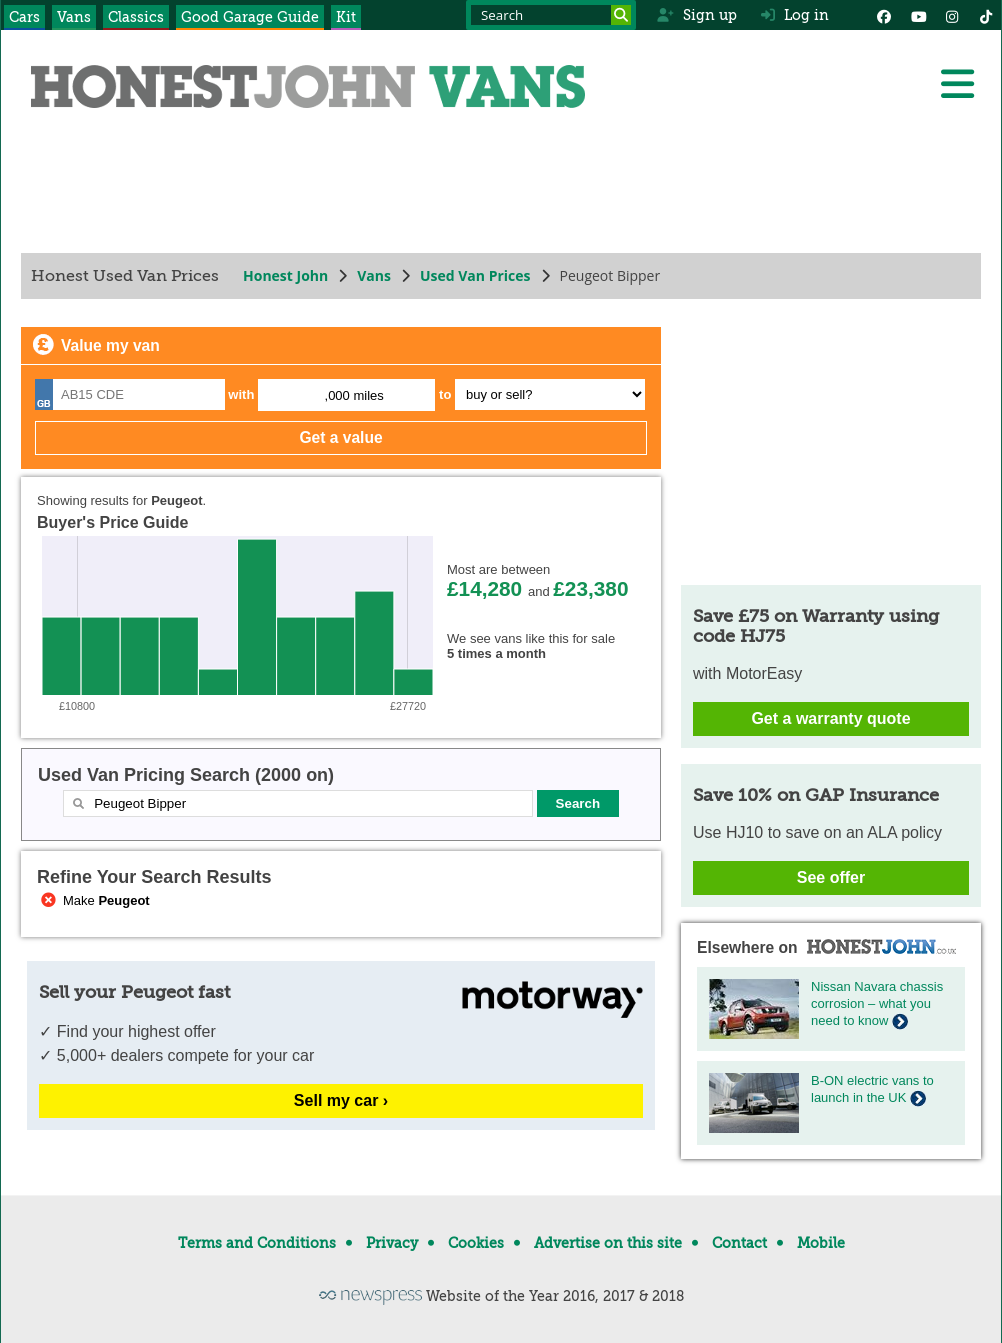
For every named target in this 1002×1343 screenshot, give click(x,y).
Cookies (476, 1243)
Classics (136, 17)
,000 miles (354, 395)
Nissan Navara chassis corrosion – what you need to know (877, 1003)
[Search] (621, 15)
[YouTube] (918, 15)
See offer (831, 877)
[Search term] (551, 15)
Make (93, 900)
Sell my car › (341, 1100)
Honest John (285, 275)
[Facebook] (884, 15)
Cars (24, 17)
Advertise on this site (608, 1243)
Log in (795, 15)
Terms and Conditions (257, 1243)
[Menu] (957, 84)
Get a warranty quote (830, 718)
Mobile (821, 1243)
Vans (74, 17)
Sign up (696, 15)
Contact (739, 1243)
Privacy (392, 1243)
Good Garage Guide (250, 17)
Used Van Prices (475, 275)
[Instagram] (952, 15)
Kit (346, 17)
